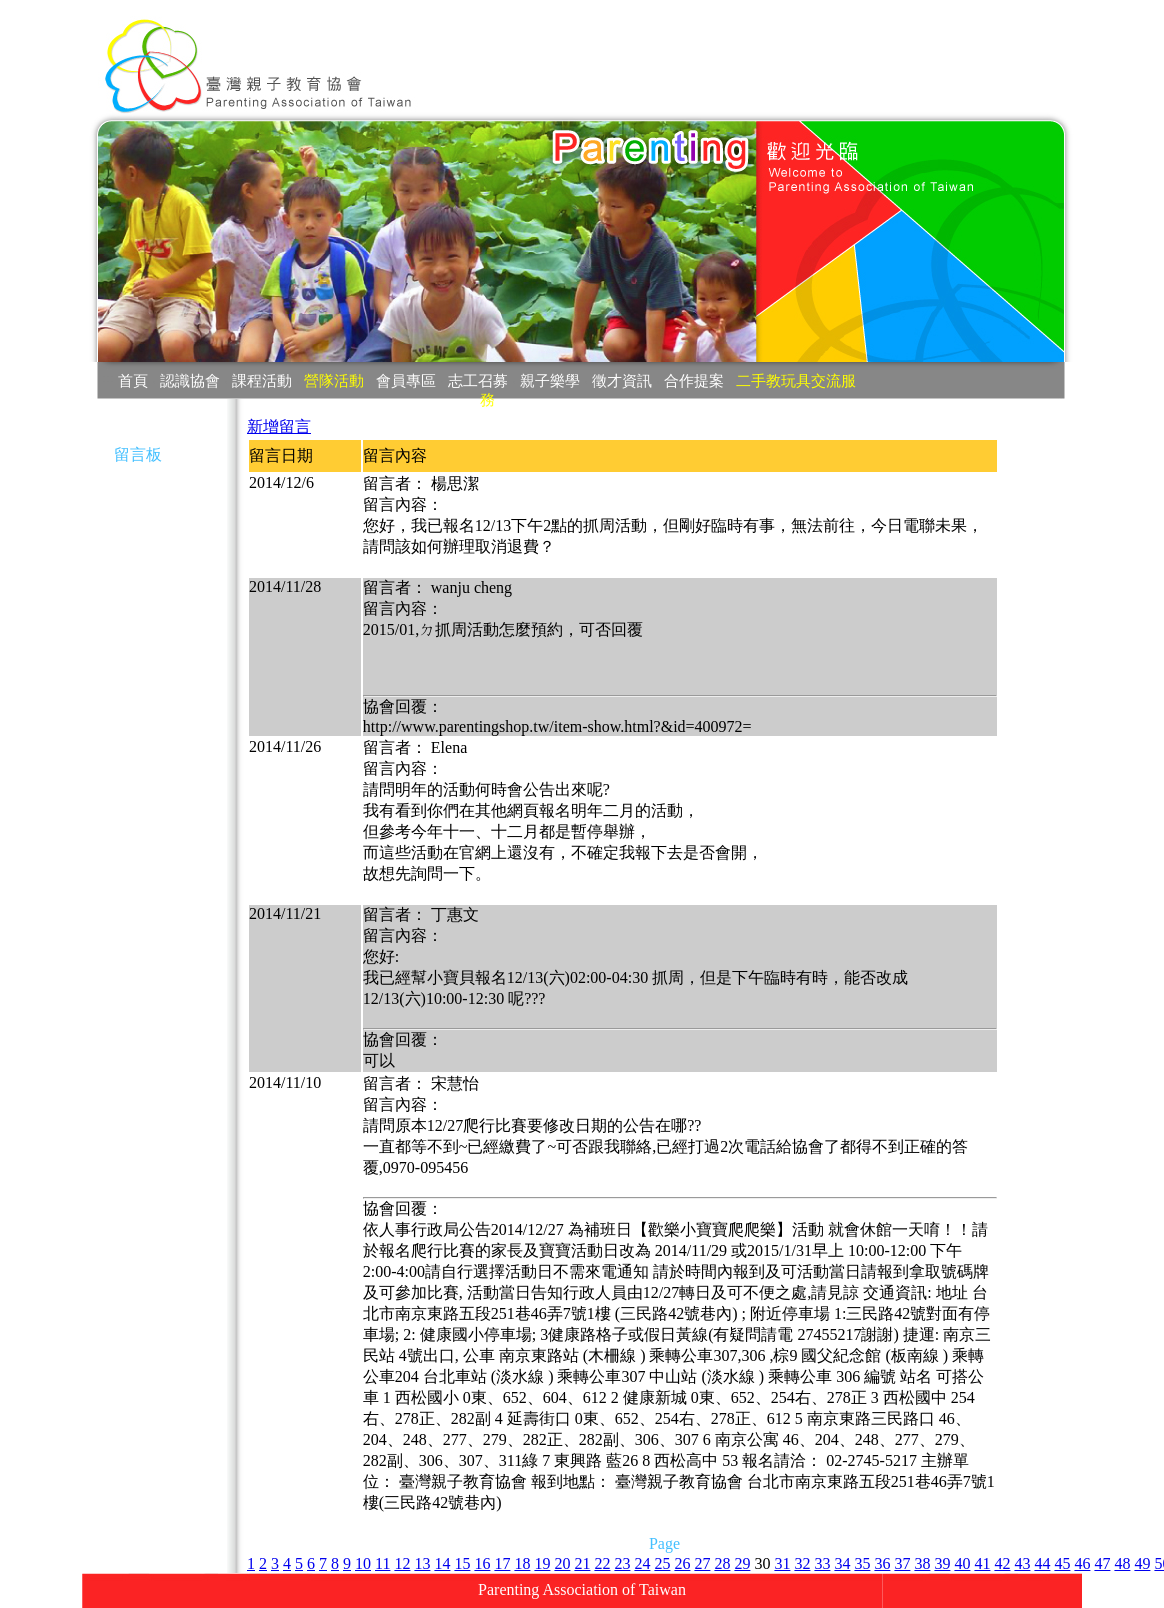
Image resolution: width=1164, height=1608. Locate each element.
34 (842, 1563)
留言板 (138, 454)
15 (462, 1563)
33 (822, 1563)
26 (682, 1563)
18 (522, 1563)
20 (562, 1563)
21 (582, 1563)
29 (742, 1563)
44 (1042, 1563)
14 (442, 1563)
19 (542, 1563)
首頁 (133, 380)
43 (1022, 1563)
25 (662, 1563)
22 (602, 1563)
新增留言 (279, 426)
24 (642, 1563)
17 (502, 1563)
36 (882, 1563)
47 (1102, 1563)
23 (622, 1563)
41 (982, 1563)
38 (922, 1563)
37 (902, 1563)
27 (702, 1563)
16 (482, 1563)
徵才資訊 (622, 380)
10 (363, 1563)
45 (1062, 1563)
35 (862, 1563)
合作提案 (694, 380)
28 (722, 1563)
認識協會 (190, 380)
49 (1142, 1563)
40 (962, 1563)
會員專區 (406, 380)
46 (1082, 1563)
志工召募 (478, 380)
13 (422, 1563)
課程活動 (262, 380)
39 (942, 1563)
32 (802, 1563)
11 (382, 1563)
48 (1122, 1563)
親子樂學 (550, 380)
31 (782, 1563)
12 (402, 1563)
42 (1002, 1563)
